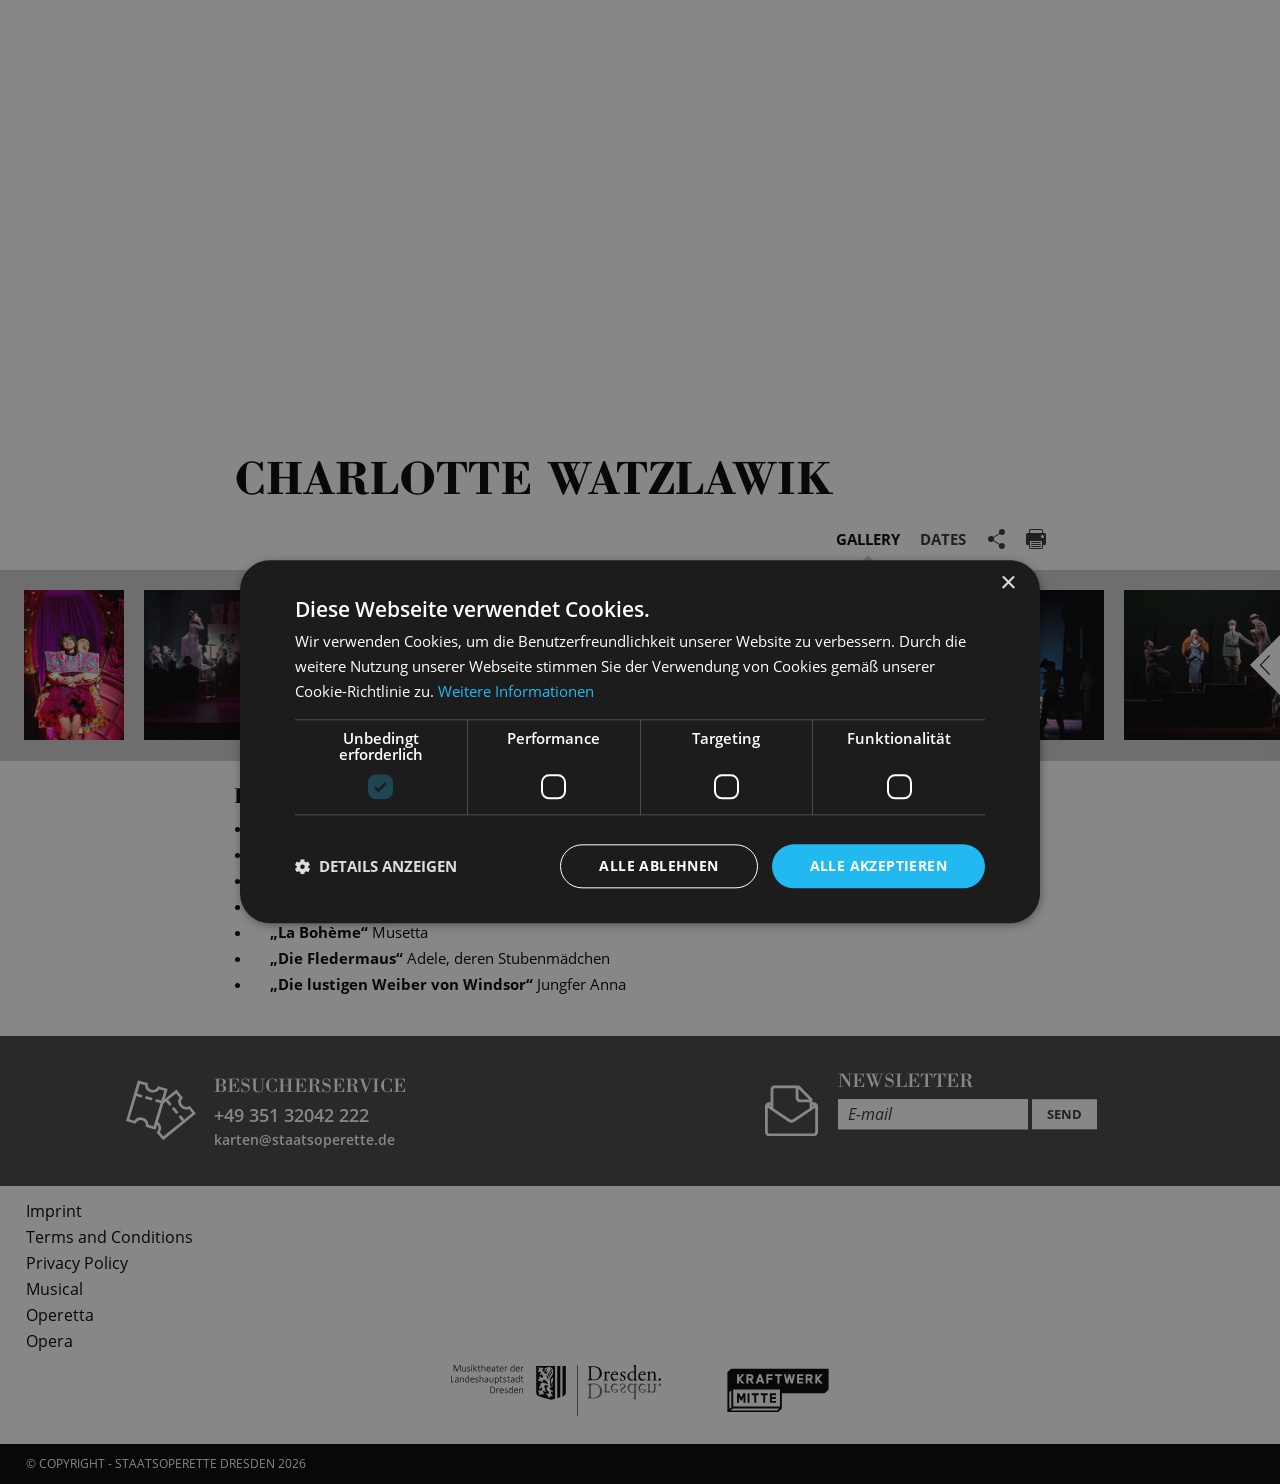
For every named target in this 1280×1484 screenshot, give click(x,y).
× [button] (1007, 583)
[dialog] (640, 742)
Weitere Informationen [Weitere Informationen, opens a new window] (516, 691)
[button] (376, 866)
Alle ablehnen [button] (658, 865)
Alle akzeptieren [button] (878, 865)
